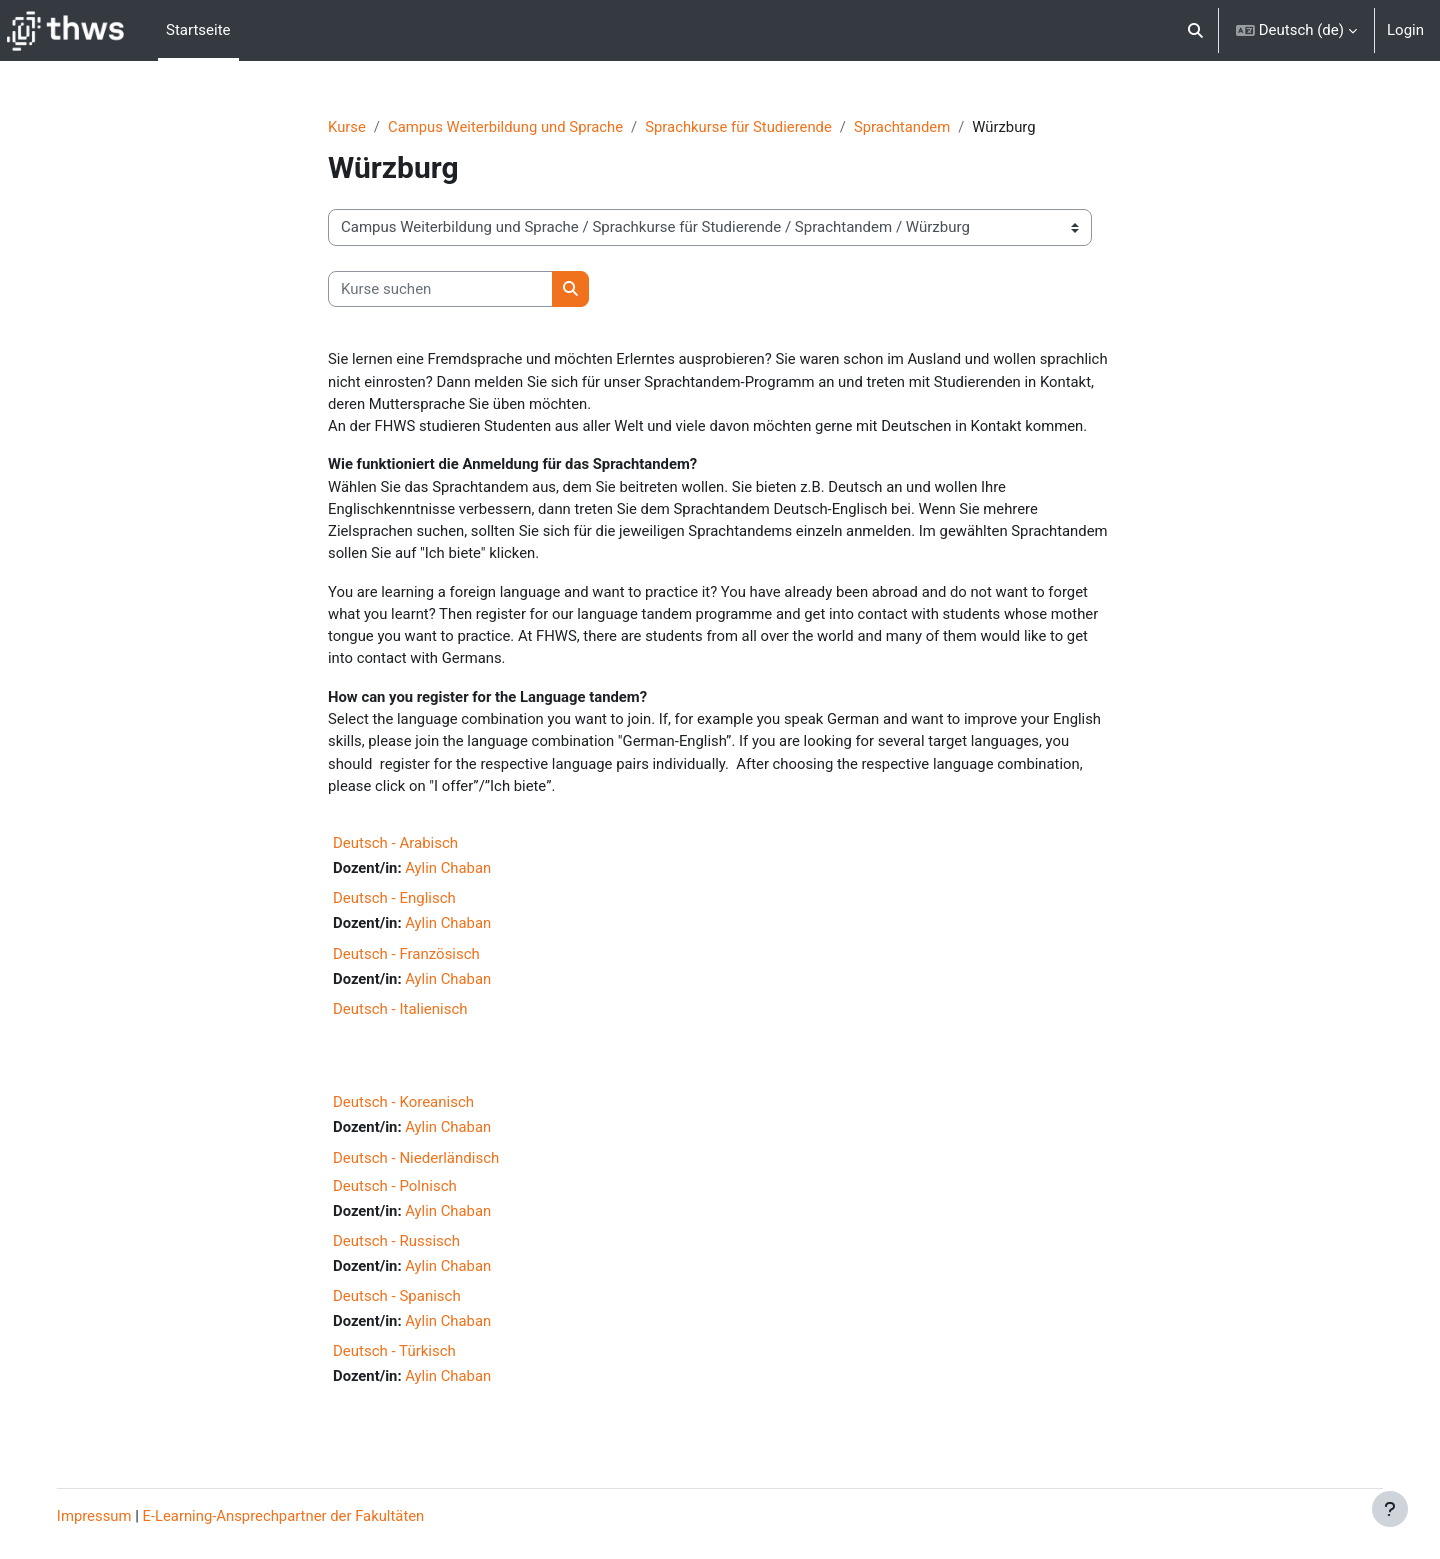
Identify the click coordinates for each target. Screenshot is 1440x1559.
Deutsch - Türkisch (394, 1358)
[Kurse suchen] (440, 289)
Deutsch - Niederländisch (416, 1164)
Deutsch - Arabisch (395, 848)
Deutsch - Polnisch (395, 1192)
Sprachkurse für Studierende (743, 127)
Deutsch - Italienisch (400, 1014)
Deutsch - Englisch (394, 903)
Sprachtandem (908, 127)
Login (1405, 30)
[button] (1195, 30)
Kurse (347, 127)
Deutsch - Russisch (396, 1247)
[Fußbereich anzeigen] (1390, 1509)
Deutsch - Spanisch (397, 1303)
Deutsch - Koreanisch (403, 1108)
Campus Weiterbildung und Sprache (508, 127)
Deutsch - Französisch (406, 959)
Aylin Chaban (449, 873)
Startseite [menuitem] (198, 30)
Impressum (108, 1516)
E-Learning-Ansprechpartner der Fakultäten (300, 1516)
